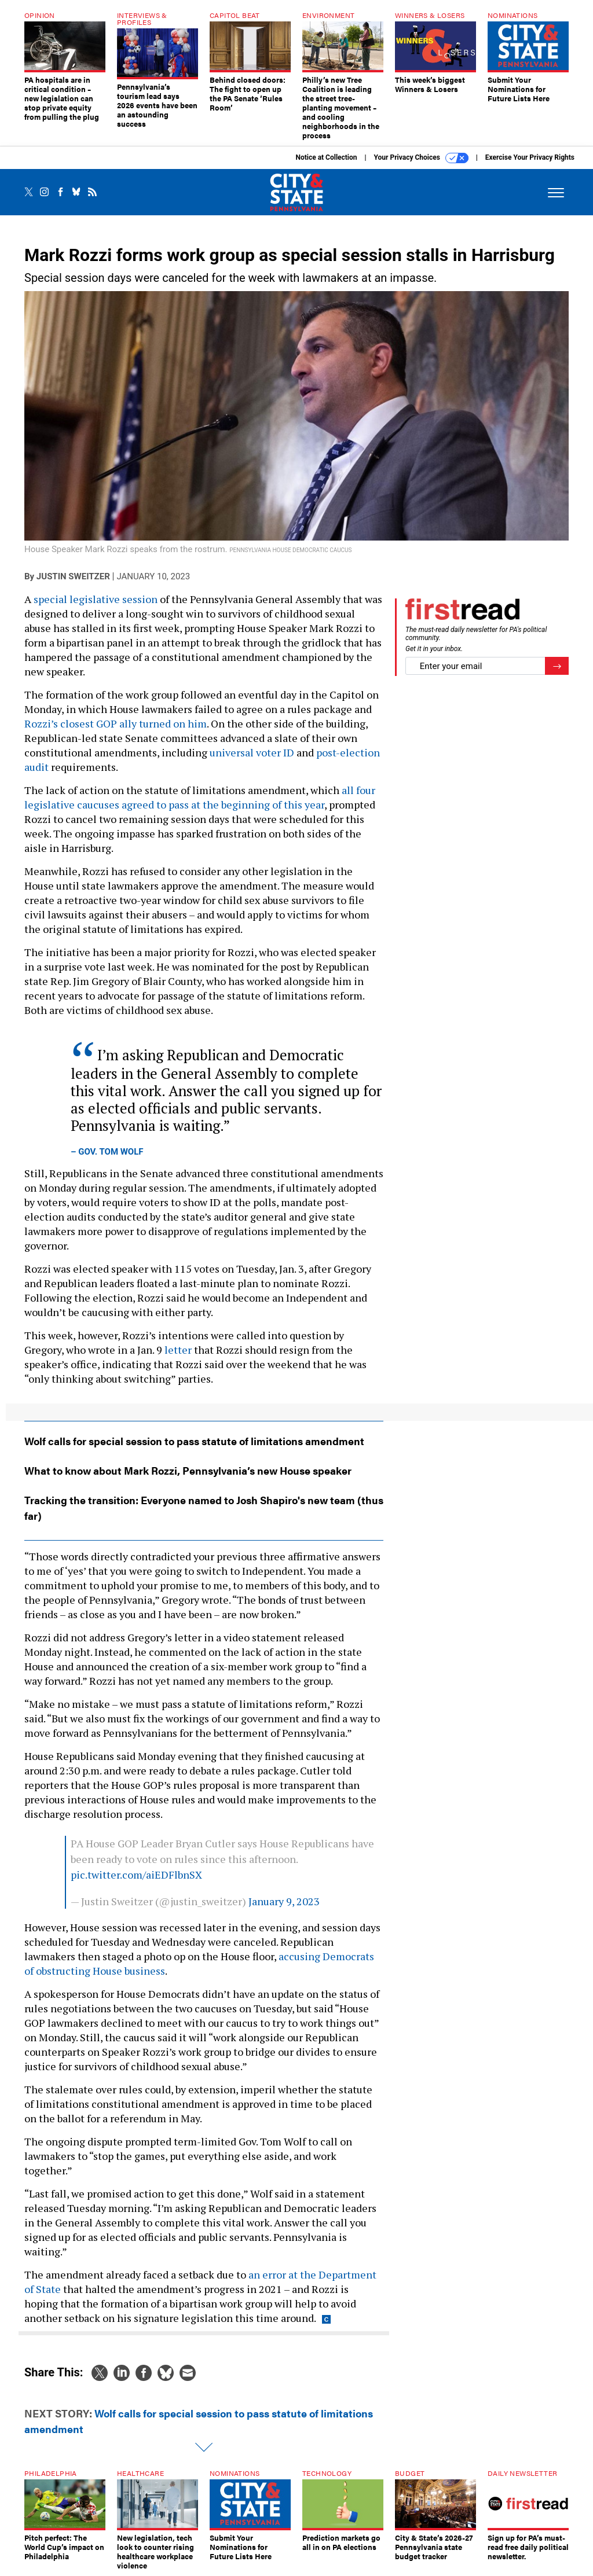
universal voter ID (252, 752)
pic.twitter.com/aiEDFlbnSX (136, 1875)
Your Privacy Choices (421, 158)
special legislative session (96, 599)
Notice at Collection (326, 157)
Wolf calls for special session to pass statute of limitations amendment (194, 1441)
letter (178, 1350)
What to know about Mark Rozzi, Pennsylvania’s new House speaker (188, 1470)
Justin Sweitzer (73, 576)
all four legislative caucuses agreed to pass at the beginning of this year (199, 797)
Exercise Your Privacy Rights (529, 157)
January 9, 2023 (284, 1901)
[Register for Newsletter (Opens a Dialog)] (557, 666)
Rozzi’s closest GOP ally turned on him (115, 723)
